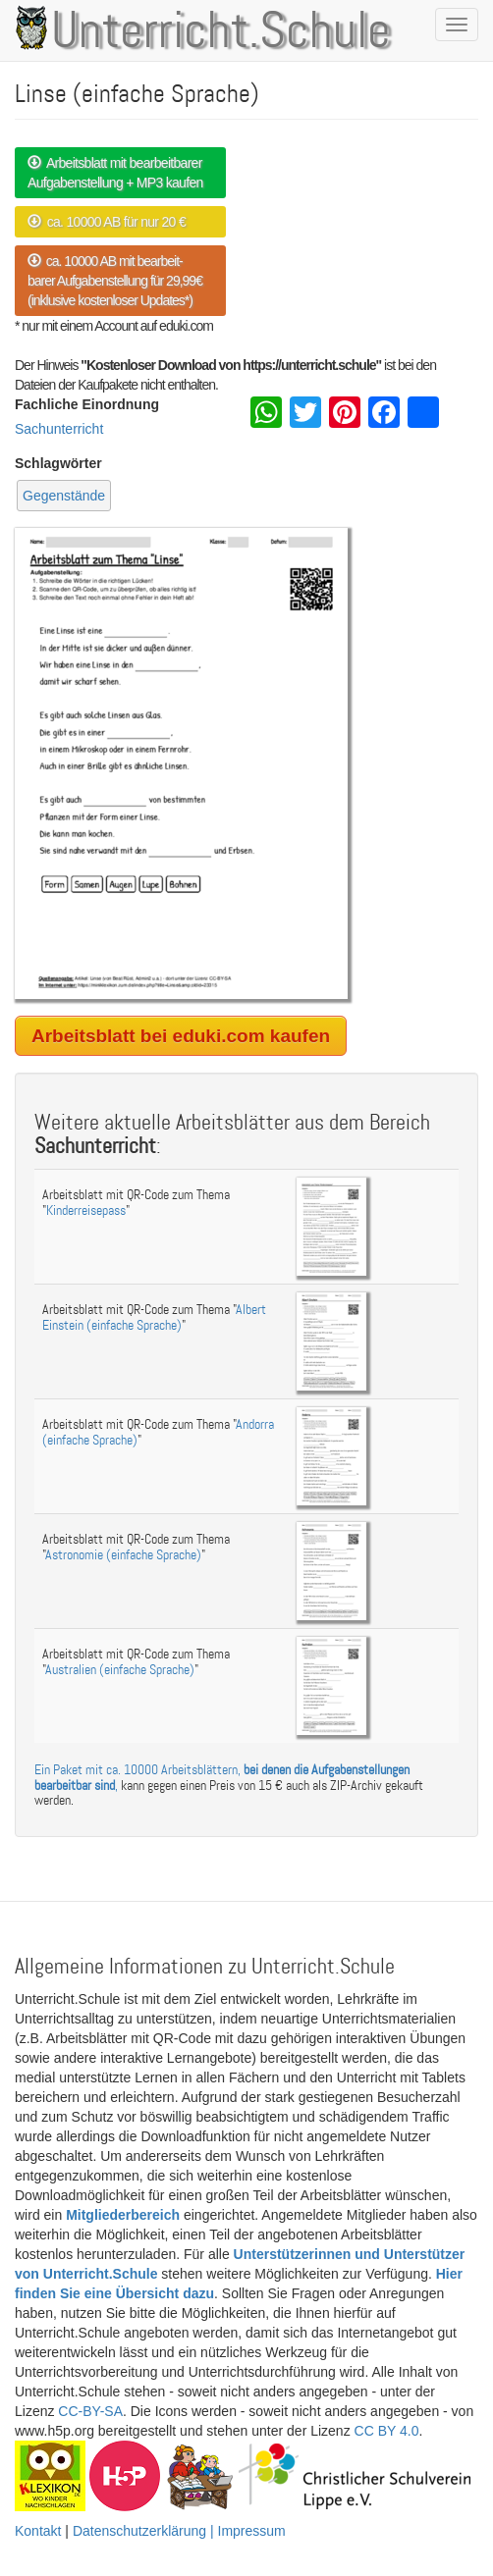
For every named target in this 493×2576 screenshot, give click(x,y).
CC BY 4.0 (387, 2431)
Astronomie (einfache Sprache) (123, 1555)
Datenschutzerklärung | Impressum (179, 2531)
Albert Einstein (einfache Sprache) (154, 1317)
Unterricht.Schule (221, 32)
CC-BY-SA (90, 2411)
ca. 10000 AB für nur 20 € (106, 222)
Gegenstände (64, 495)
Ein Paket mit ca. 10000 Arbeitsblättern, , (222, 1777)
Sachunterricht (59, 429)
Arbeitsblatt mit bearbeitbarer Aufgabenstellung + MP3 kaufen (115, 172)
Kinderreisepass (86, 1210)
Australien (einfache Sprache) (119, 1669)
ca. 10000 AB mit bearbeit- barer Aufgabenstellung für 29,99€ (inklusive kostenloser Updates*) (114, 280)
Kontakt (38, 2531)
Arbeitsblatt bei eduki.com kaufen (180, 1035)
